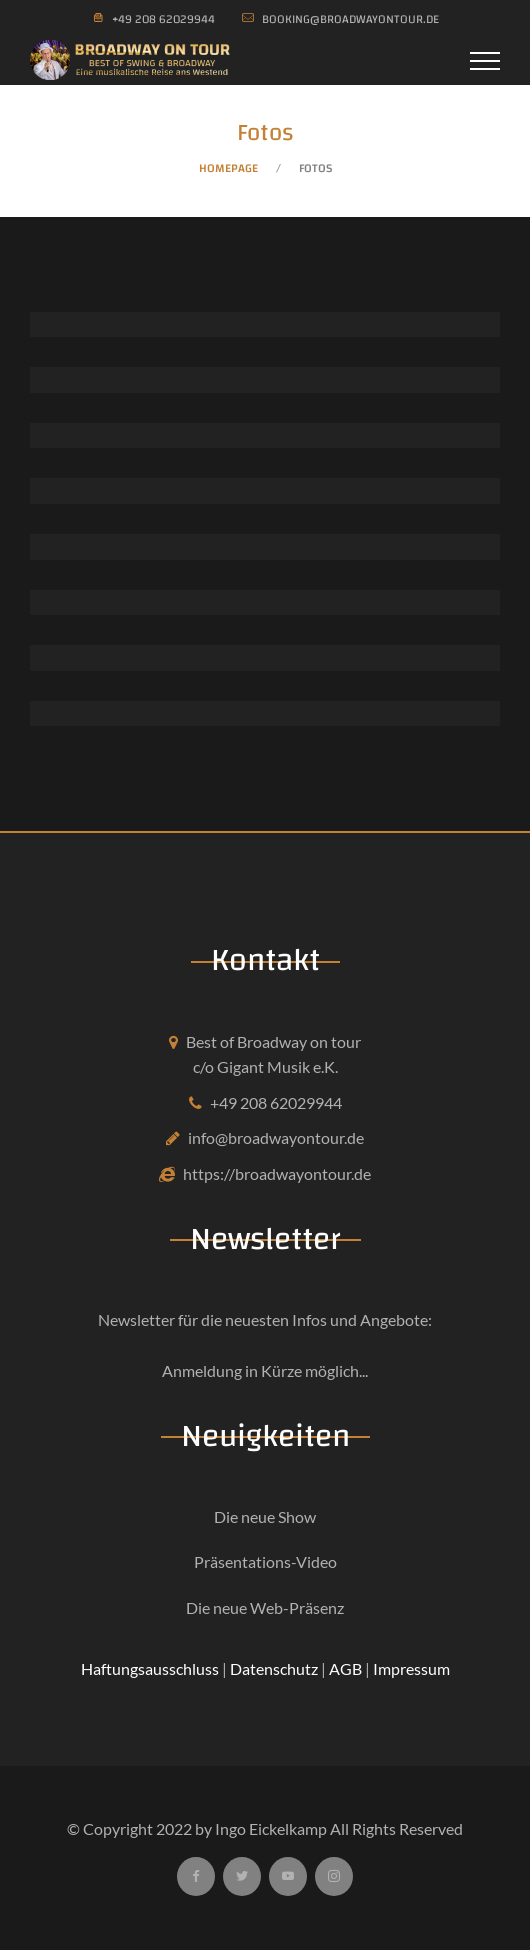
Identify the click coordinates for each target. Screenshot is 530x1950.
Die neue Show (265, 1516)
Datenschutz (274, 1668)
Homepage (228, 168)
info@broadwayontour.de (276, 1137)
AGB (345, 1668)
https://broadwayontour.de (277, 1173)
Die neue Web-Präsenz (265, 1607)
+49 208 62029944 (276, 1102)
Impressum (411, 1668)
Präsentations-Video (265, 1561)
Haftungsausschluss (150, 1668)
